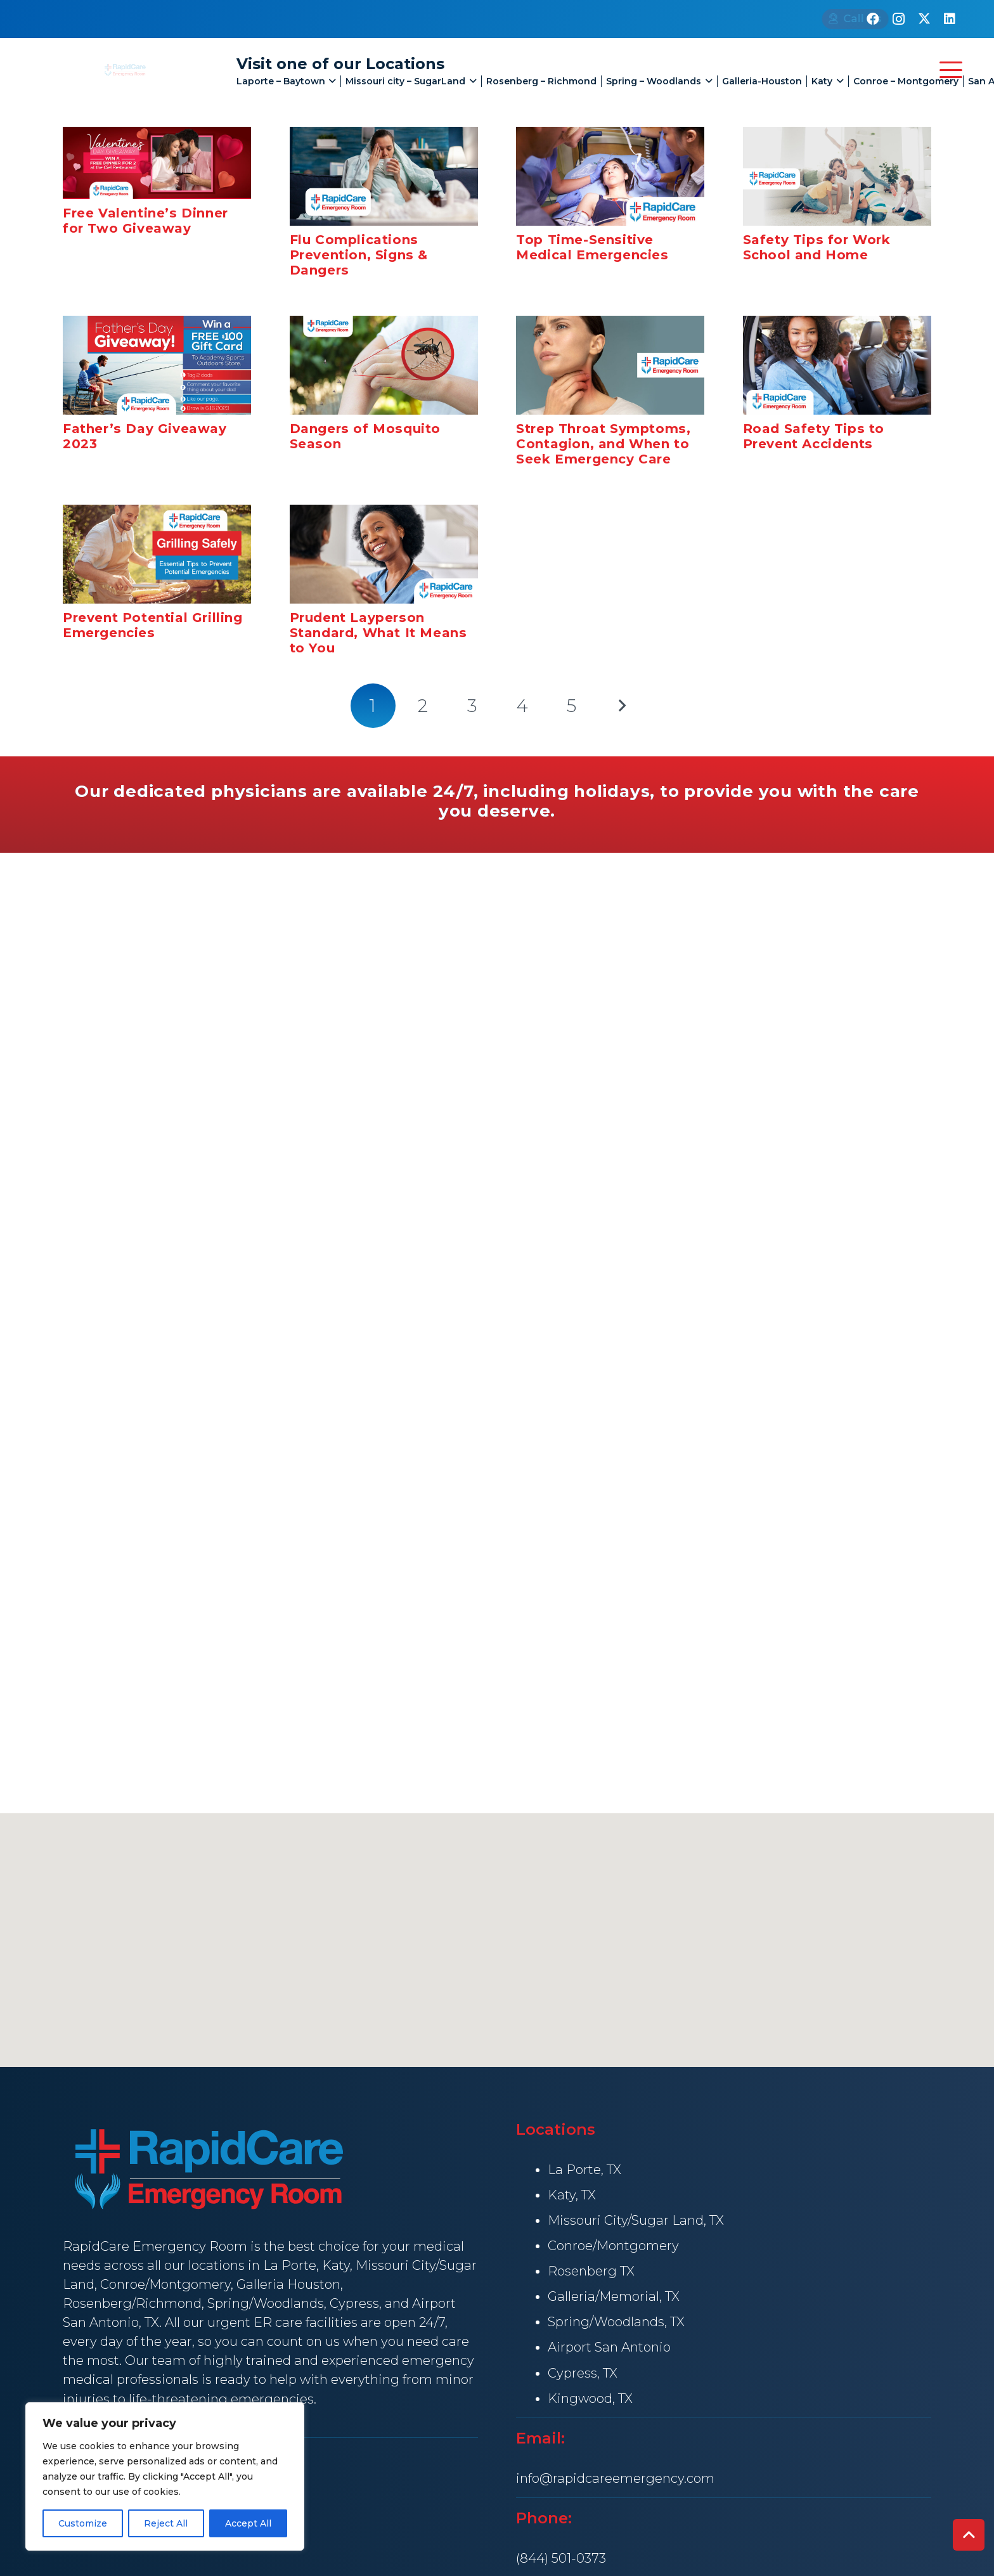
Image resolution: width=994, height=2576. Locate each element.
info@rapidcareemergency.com (615, 2478)
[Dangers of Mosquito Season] (384, 365)
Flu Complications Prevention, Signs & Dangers (359, 255)
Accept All (248, 2523)
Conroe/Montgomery (165, 2284)
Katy (336, 2265)
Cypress (354, 2303)
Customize (82, 2523)
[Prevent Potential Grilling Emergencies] (157, 554)
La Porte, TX (584, 2169)
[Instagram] (898, 19)
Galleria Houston (288, 2284)
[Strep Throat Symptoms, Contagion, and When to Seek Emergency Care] (610, 365)
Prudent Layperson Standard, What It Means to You (378, 633)
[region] (164, 2476)
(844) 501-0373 (561, 2558)
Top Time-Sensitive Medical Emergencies (592, 247)
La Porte (289, 2265)
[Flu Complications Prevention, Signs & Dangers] (384, 176)
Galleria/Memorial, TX (614, 2296)
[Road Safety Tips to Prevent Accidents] (837, 365)
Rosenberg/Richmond (132, 2303)
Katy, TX (572, 2195)
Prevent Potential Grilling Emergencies (153, 625)
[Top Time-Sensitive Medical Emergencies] (610, 176)
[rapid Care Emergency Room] (124, 70)
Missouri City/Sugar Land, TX (636, 2220)
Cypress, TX (582, 2373)
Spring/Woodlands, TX (616, 2321)
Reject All (166, 2523)
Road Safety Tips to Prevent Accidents (813, 436)
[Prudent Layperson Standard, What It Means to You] (384, 554)
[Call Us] (802, 19)
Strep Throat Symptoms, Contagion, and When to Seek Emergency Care (603, 444)
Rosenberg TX (591, 2271)
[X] (924, 19)
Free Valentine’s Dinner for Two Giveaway (145, 220)
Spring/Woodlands (265, 2303)
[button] (328, 81)
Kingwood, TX (590, 2398)
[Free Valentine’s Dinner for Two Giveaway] (157, 163)
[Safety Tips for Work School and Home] (837, 176)
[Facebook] (873, 19)
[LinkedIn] (949, 19)
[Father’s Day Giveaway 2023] (157, 365)
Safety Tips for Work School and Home (817, 247)
